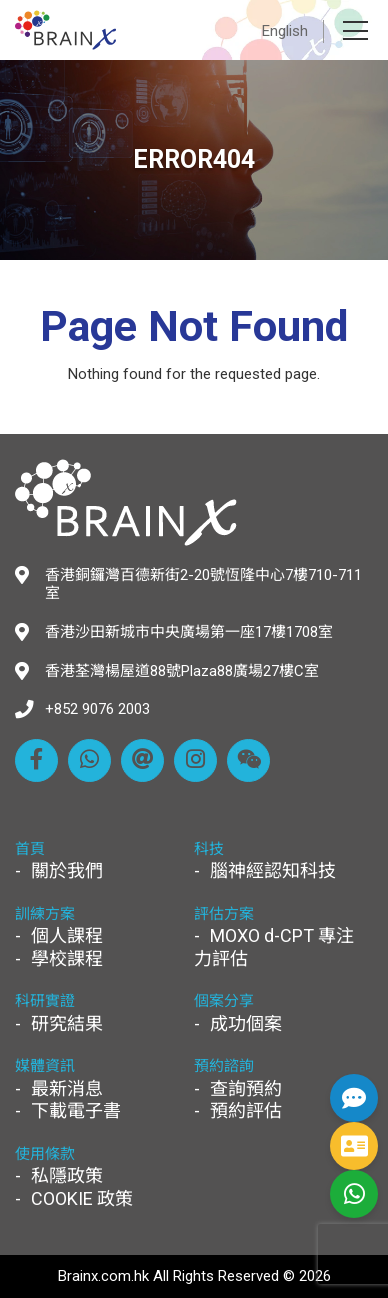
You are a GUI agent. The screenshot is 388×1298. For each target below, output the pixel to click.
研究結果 (67, 1023)
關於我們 (67, 870)
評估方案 (224, 914)
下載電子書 (76, 1110)
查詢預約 (246, 1088)
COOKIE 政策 (82, 1198)
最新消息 (67, 1088)
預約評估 (246, 1110)
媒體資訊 (45, 1066)
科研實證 (45, 1001)
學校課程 (67, 958)
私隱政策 (67, 1175)
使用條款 (45, 1154)
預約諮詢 (224, 1066)
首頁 (30, 849)
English (285, 31)
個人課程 (67, 935)
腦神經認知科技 (273, 870)
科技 (209, 849)
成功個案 (246, 1023)
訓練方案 (45, 914)
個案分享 (224, 1001)
